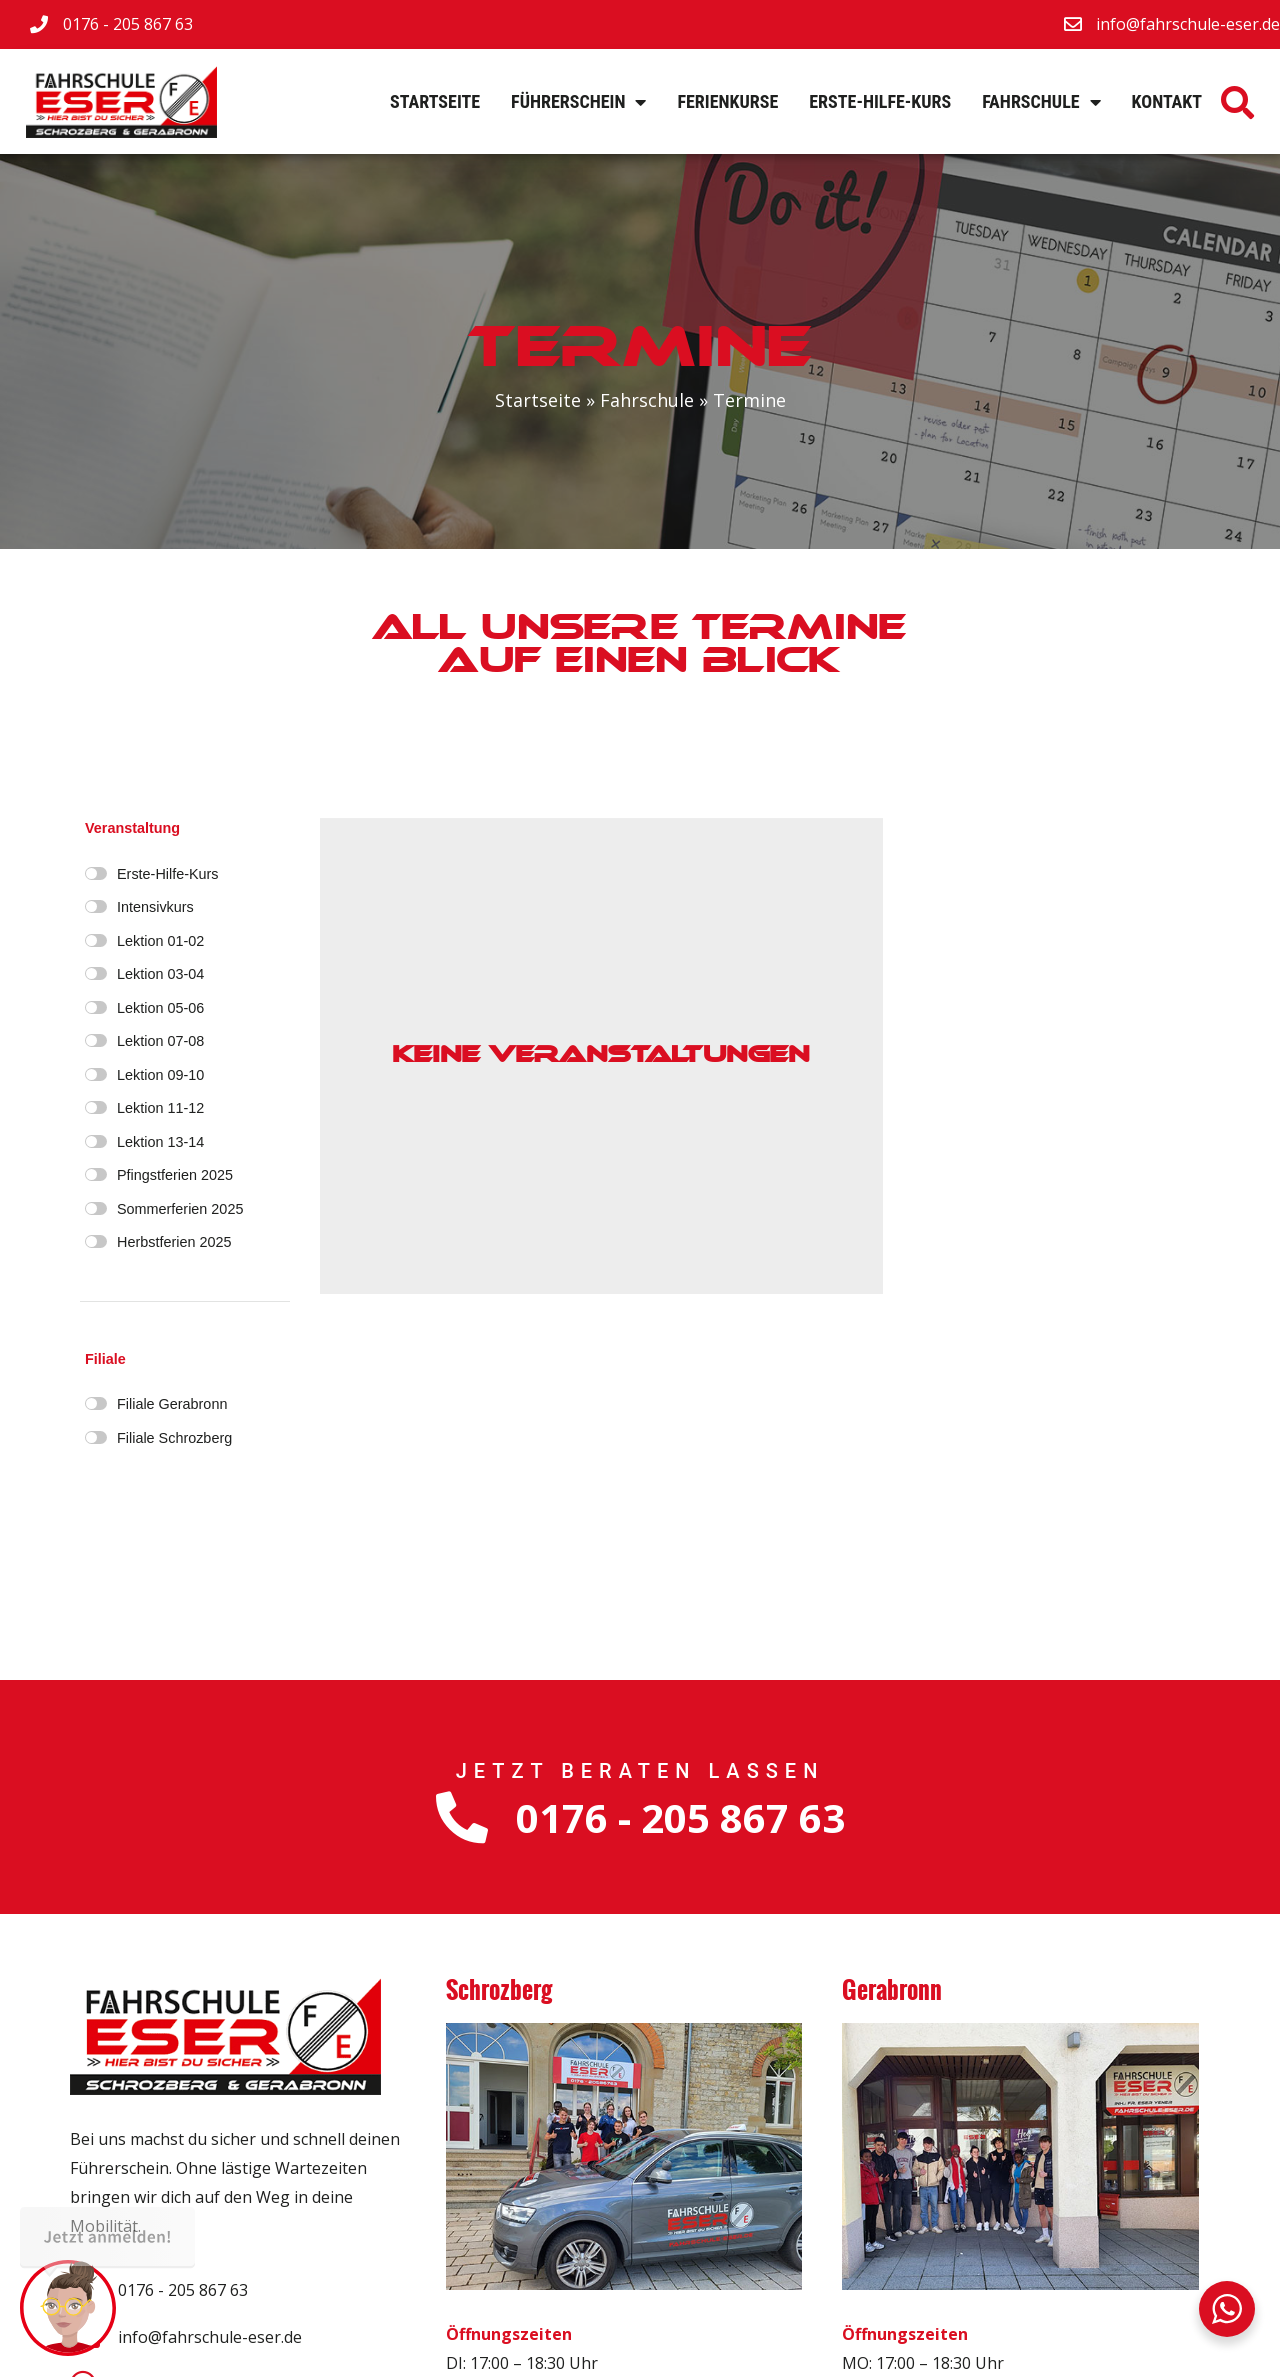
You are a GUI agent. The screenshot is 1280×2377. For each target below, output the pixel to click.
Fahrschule (1041, 102)
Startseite (435, 101)
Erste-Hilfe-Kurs (880, 101)
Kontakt (1167, 101)
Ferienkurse (727, 101)
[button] (1237, 101)
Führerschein (578, 102)
